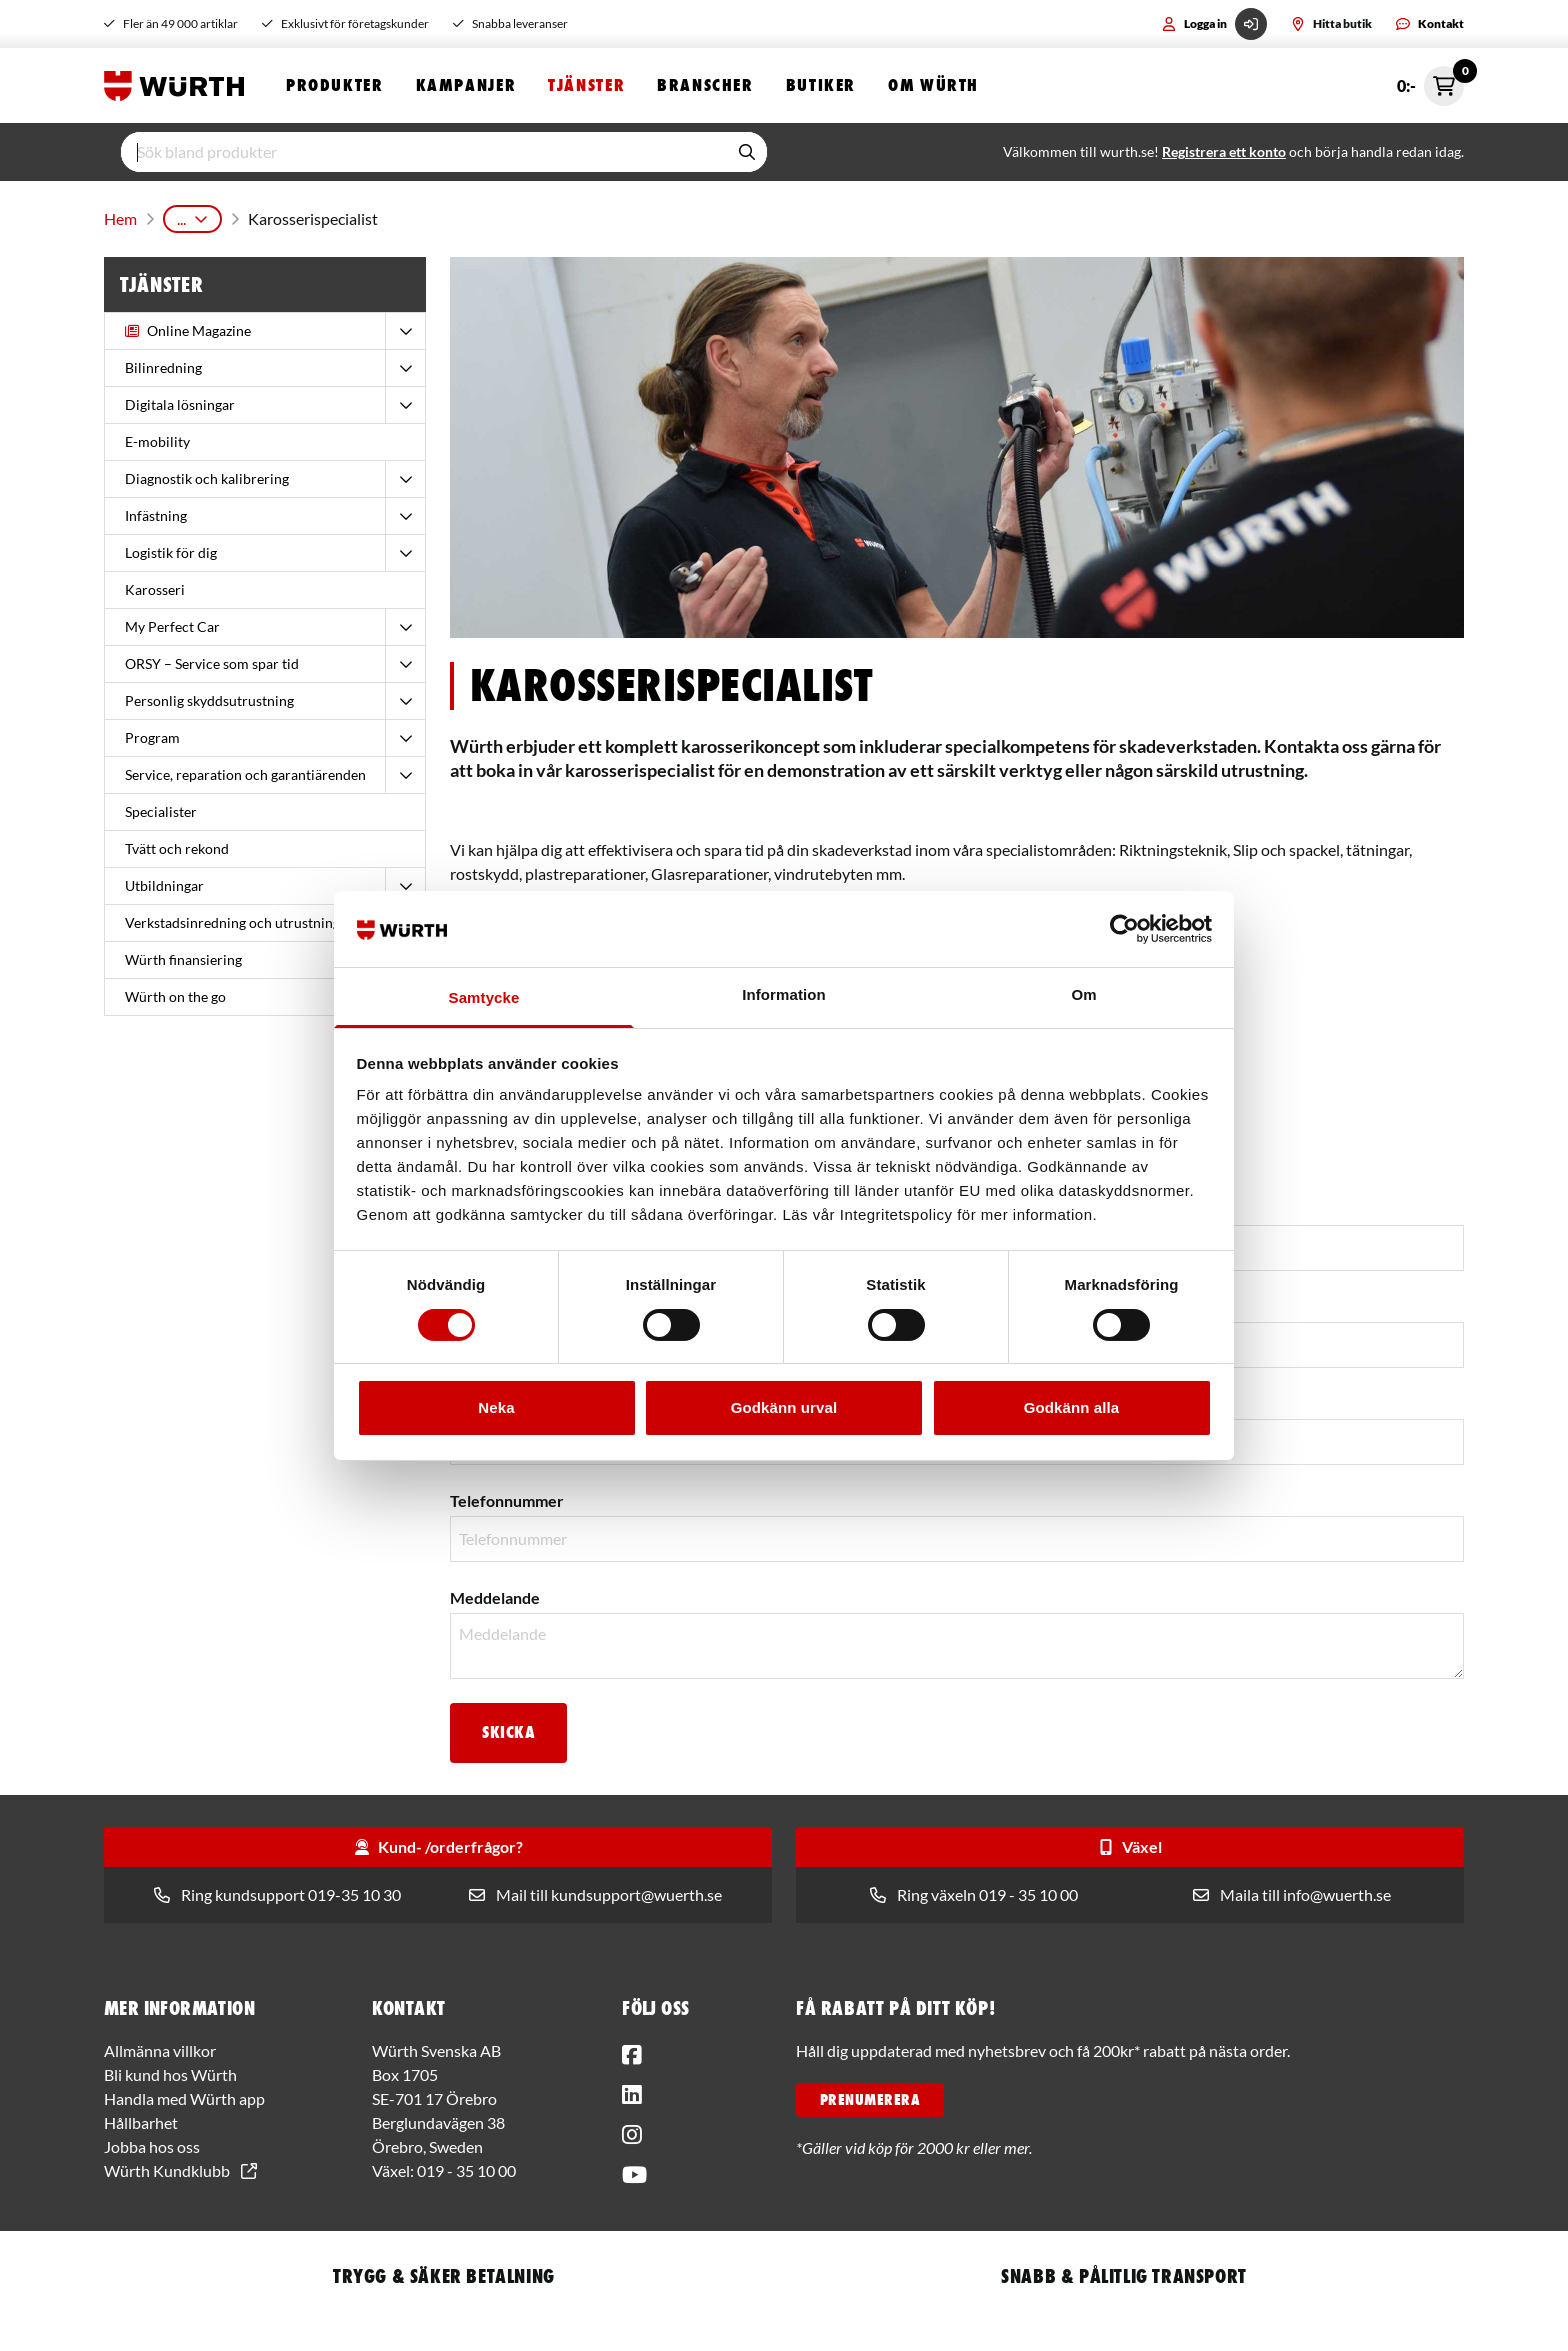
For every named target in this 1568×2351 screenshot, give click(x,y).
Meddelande (495, 1593)
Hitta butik (1331, 23)
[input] (424, 157)
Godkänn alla (1071, 1407)
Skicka (508, 1728)
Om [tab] (1083, 994)
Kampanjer (466, 87)
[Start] (179, 88)
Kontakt (1430, 23)
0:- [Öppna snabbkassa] (1430, 88)
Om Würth (933, 87)
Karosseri (265, 219)
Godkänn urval (784, 1407)
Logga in (1214, 24)
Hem (119, 219)
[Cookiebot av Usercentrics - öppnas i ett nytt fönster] (1124, 929)
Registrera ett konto (1224, 156)
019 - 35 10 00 (466, 2166)
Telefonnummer (507, 1496)
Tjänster (586, 87)
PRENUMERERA (870, 2096)
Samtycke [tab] (484, 997)
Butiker (821, 87)
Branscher (705, 87)
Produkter (335, 87)
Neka (496, 1407)
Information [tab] (784, 994)
